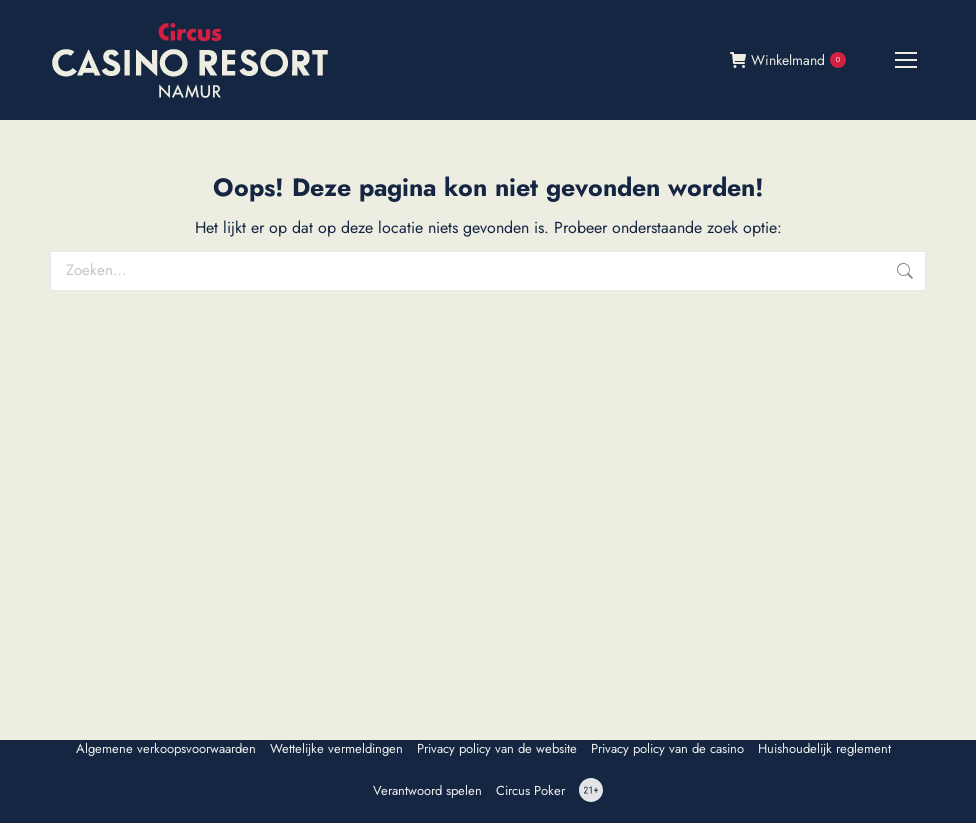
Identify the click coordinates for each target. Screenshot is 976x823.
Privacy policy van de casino (667, 749)
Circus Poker (530, 791)
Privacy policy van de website (497, 749)
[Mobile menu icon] (906, 60)
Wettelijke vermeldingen (336, 749)
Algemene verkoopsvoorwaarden (166, 749)
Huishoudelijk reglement (824, 749)
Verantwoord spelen (427, 791)
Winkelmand (788, 60)
